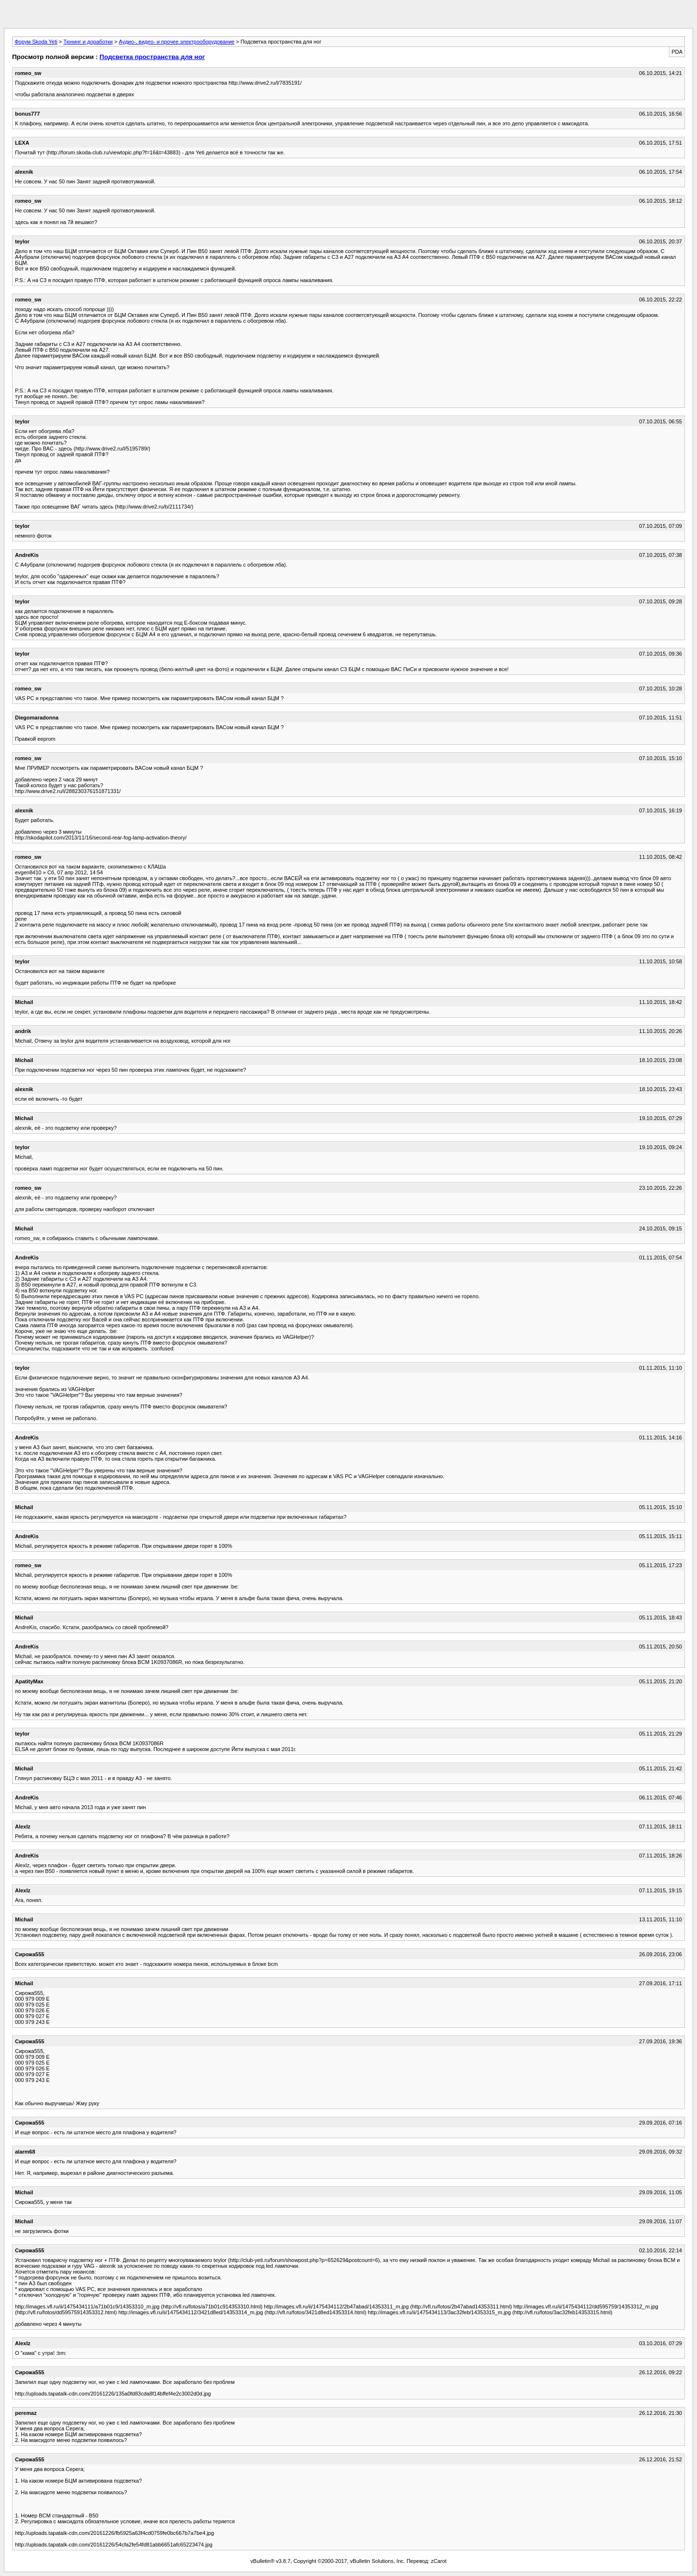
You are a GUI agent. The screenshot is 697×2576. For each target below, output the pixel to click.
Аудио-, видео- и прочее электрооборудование (177, 42)
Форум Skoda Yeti (36, 42)
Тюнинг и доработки (88, 42)
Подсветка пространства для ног (152, 56)
